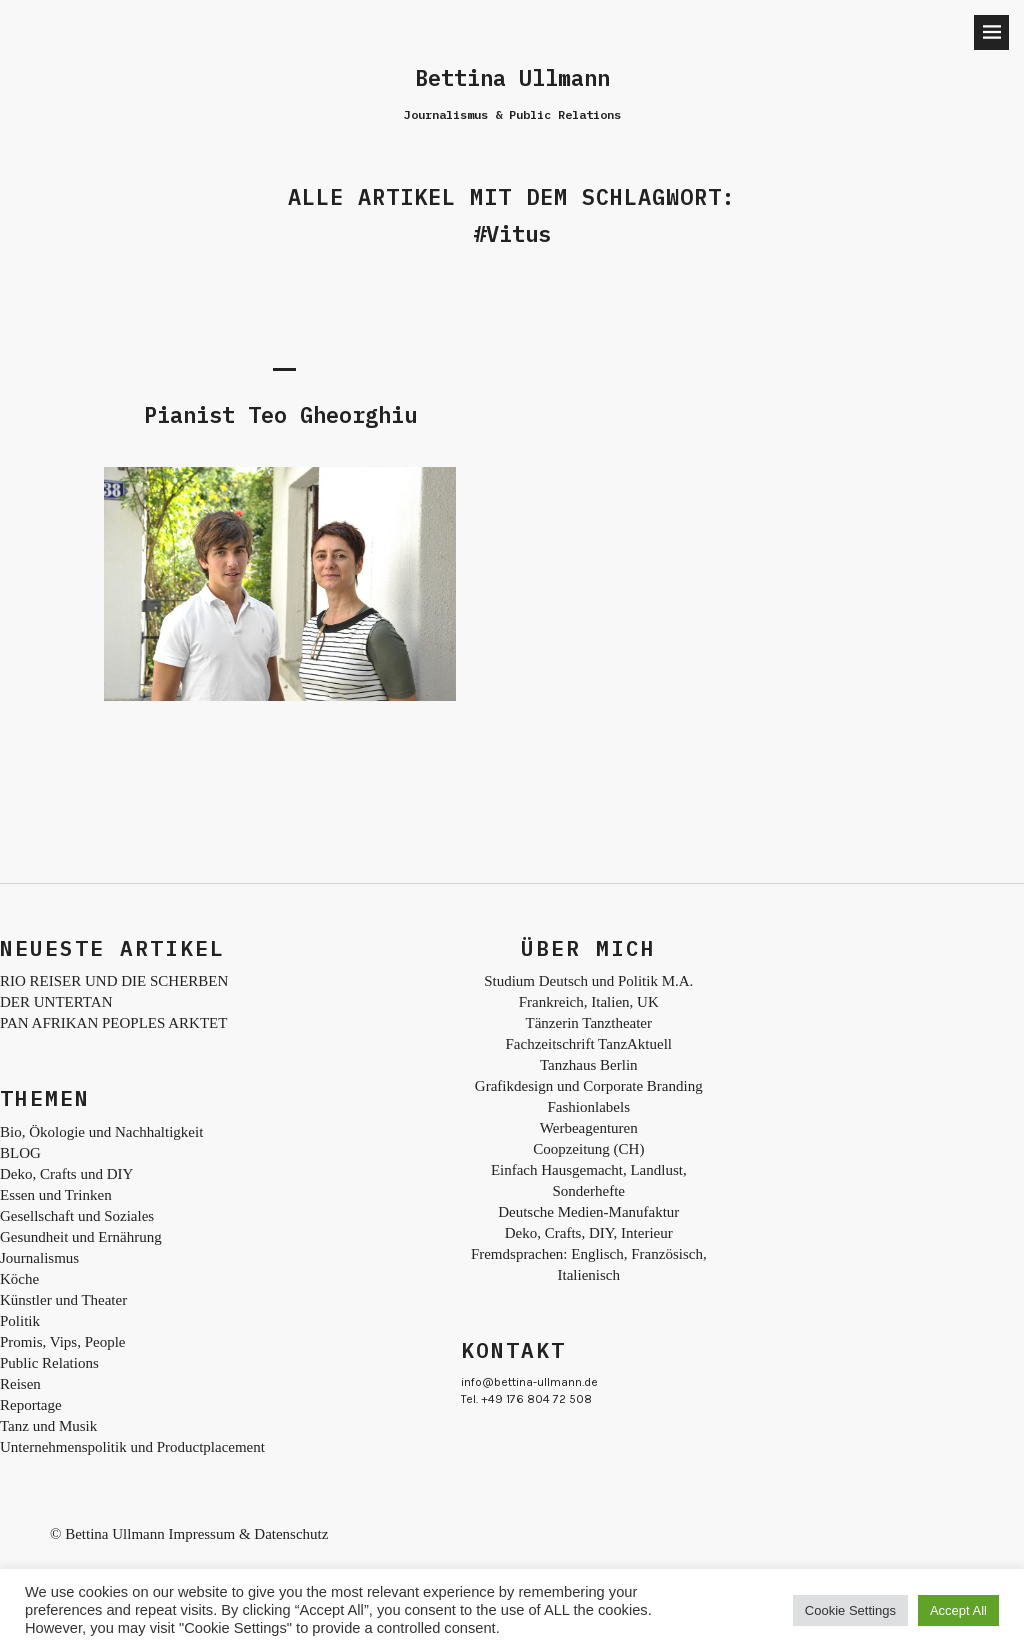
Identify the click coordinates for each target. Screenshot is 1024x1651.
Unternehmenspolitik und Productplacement (132, 1447)
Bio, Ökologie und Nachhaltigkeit (101, 1132)
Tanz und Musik (48, 1426)
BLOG (20, 1153)
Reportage (31, 1405)
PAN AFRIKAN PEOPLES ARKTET (113, 1023)
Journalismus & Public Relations (512, 114)
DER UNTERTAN (56, 1002)
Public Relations (49, 1363)
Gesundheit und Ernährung (81, 1237)
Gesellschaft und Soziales (77, 1216)
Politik (20, 1321)
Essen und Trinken (56, 1195)
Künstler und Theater (63, 1300)
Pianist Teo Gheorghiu (280, 414)
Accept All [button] (958, 1610)
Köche (19, 1279)
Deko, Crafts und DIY (66, 1174)
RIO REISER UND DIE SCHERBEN (114, 981)
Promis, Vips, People (63, 1342)
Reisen (20, 1384)
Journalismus (39, 1258)
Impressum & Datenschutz (248, 1534)
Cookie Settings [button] (850, 1610)
